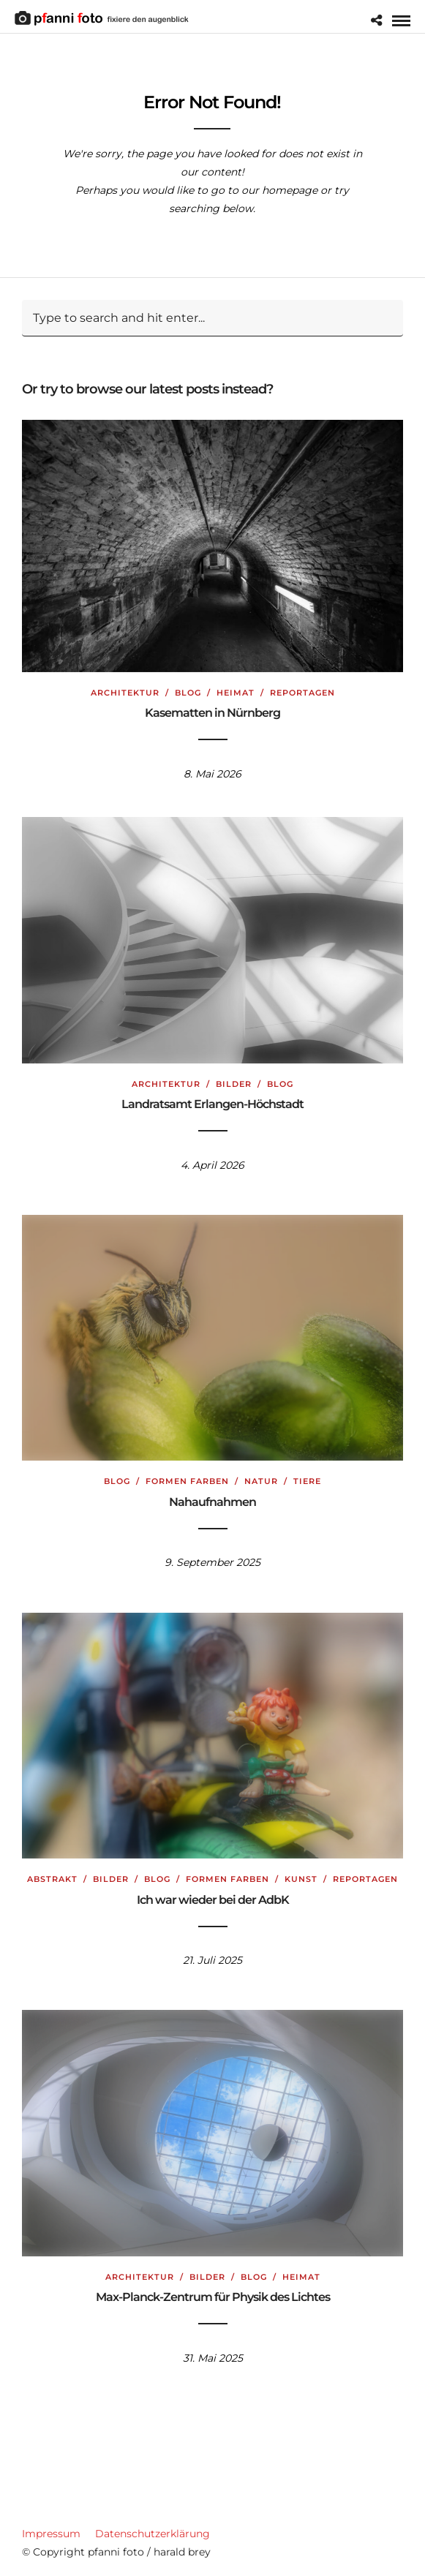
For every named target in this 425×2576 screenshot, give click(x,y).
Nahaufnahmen (212, 1502)
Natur (261, 1481)
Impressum (51, 2533)
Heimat (236, 686)
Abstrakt (52, 1879)
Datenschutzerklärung (152, 2533)
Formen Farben (187, 1481)
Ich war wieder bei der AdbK (213, 1900)
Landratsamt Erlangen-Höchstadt (212, 1104)
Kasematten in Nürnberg (212, 707)
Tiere (307, 1481)
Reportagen (302, 686)
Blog (188, 686)
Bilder (234, 1084)
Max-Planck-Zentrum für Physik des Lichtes (213, 2297)
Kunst (301, 1879)
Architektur (125, 686)
